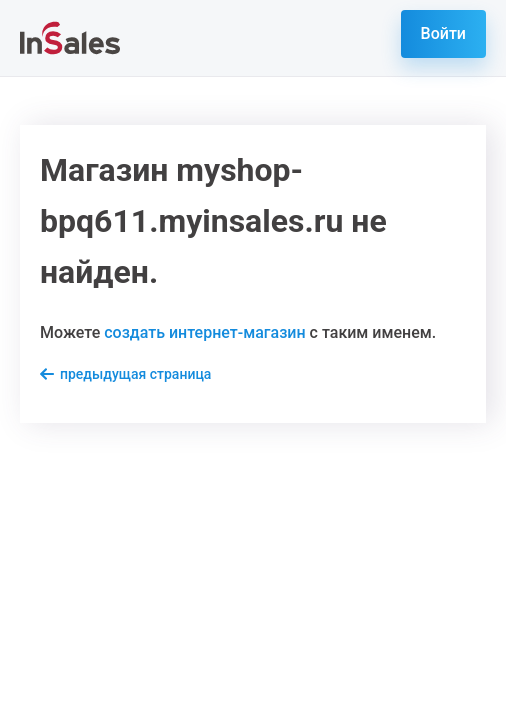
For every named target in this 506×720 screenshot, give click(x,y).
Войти (443, 33)
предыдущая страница (135, 374)
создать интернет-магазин (204, 332)
